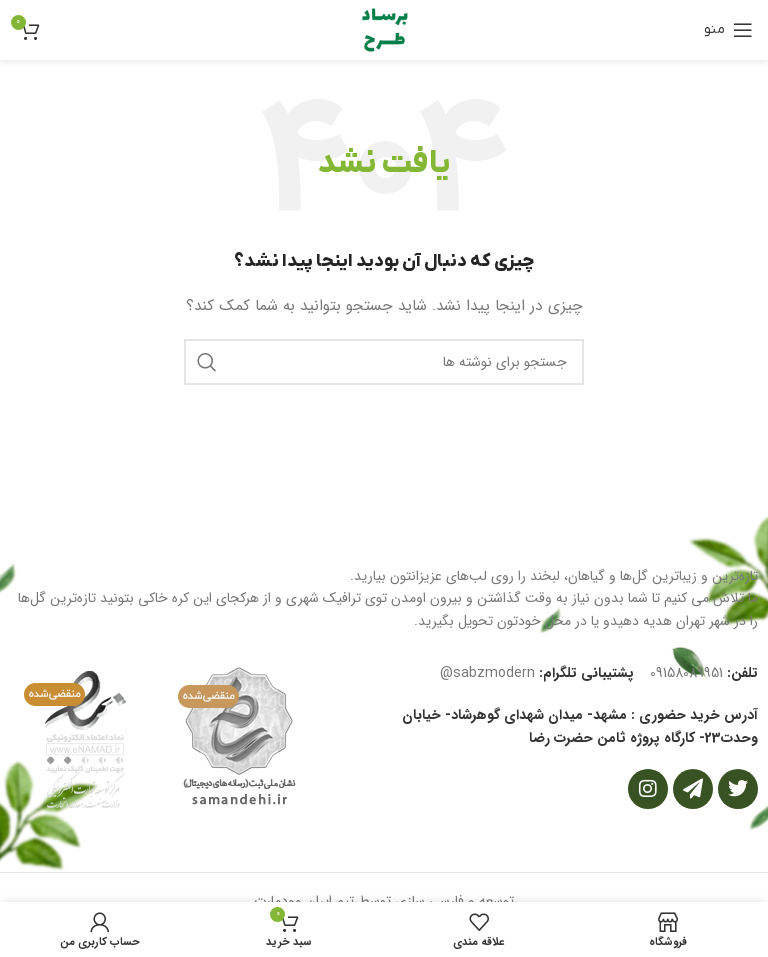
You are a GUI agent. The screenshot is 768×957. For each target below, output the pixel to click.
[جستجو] (384, 362)
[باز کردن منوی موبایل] (728, 30)
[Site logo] (383, 29)
